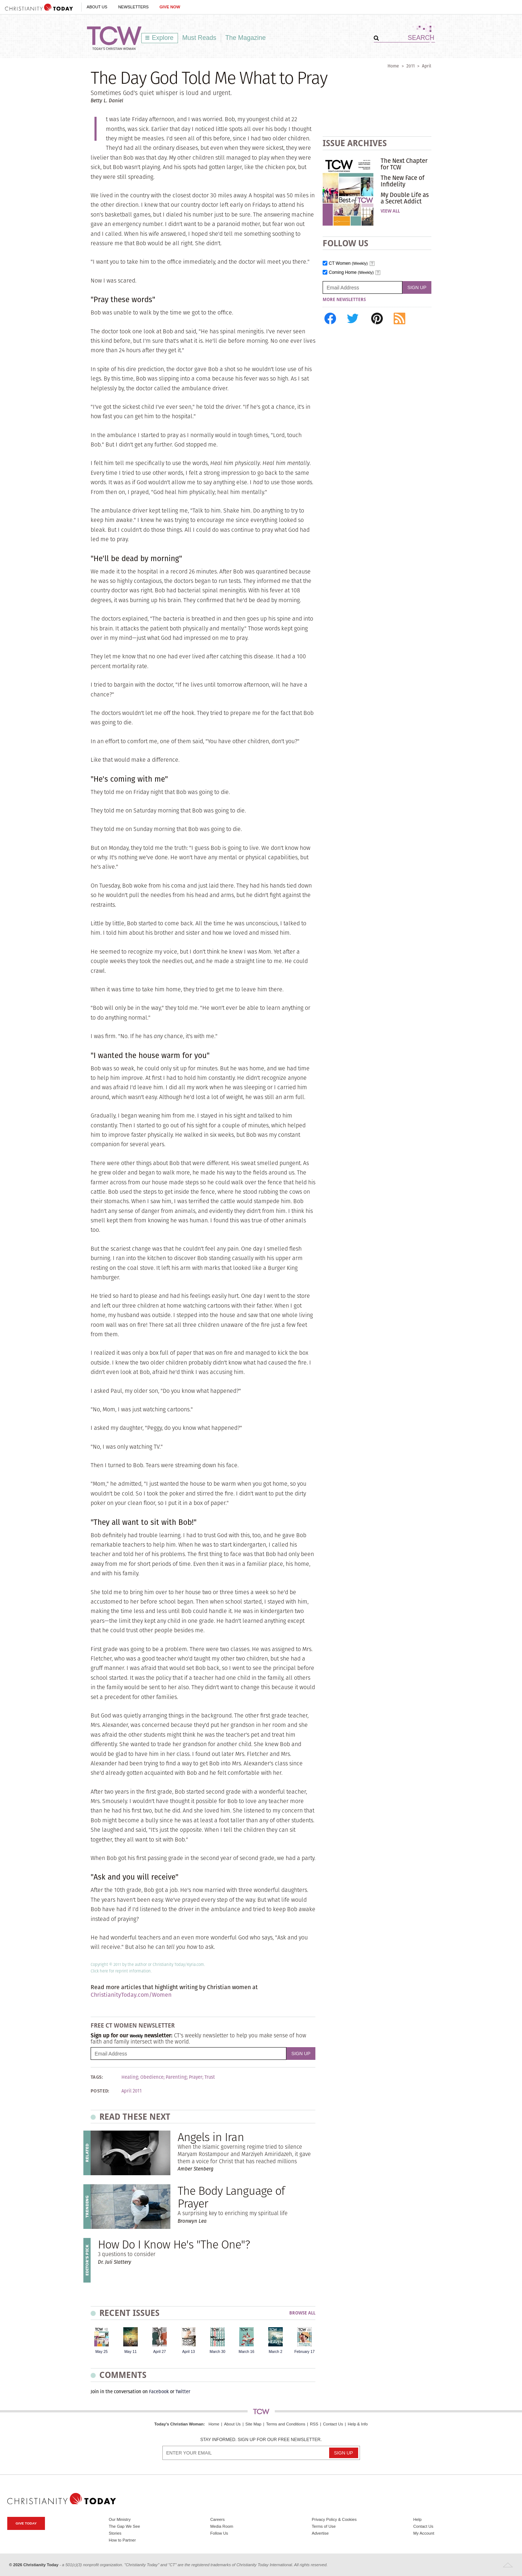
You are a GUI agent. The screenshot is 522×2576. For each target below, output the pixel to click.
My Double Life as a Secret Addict (405, 198)
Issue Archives (355, 143)
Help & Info (358, 2424)
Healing (129, 2077)
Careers (217, 2519)
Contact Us (333, 2424)
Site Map (253, 2424)
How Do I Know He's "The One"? (174, 2244)
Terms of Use (324, 2526)
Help (417, 2519)
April (426, 66)
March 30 (217, 2352)
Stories (115, 2533)
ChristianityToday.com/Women (131, 1995)
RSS (314, 2424)
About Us (97, 7)
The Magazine (245, 37)
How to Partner (122, 2540)
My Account (423, 2533)
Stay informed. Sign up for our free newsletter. (261, 2439)
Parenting (176, 2077)
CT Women (348, 263)
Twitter (182, 2391)
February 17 (304, 2352)
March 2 (275, 2352)
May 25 (101, 2352)
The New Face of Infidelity (402, 181)
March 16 (246, 2352)
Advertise (320, 2533)
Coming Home (351, 272)
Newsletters (133, 7)
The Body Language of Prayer (231, 2196)
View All (390, 211)
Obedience (151, 2077)
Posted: (100, 2091)
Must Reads (199, 37)
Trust (209, 2077)
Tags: (97, 2077)
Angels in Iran (211, 2137)
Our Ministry (119, 2519)
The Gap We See (124, 2526)
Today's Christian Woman (178, 2424)
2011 (410, 66)
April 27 (159, 2352)
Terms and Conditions (285, 2424)
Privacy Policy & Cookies (334, 2519)
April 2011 (131, 2091)
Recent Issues (129, 2313)
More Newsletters (344, 299)
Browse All (302, 2313)
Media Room (221, 2526)
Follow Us (219, 2533)
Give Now (170, 7)
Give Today (26, 2523)
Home (393, 66)
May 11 (130, 2352)
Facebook (159, 2391)
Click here (99, 1971)
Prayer (195, 2077)
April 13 (188, 2352)
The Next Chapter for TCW (404, 164)
